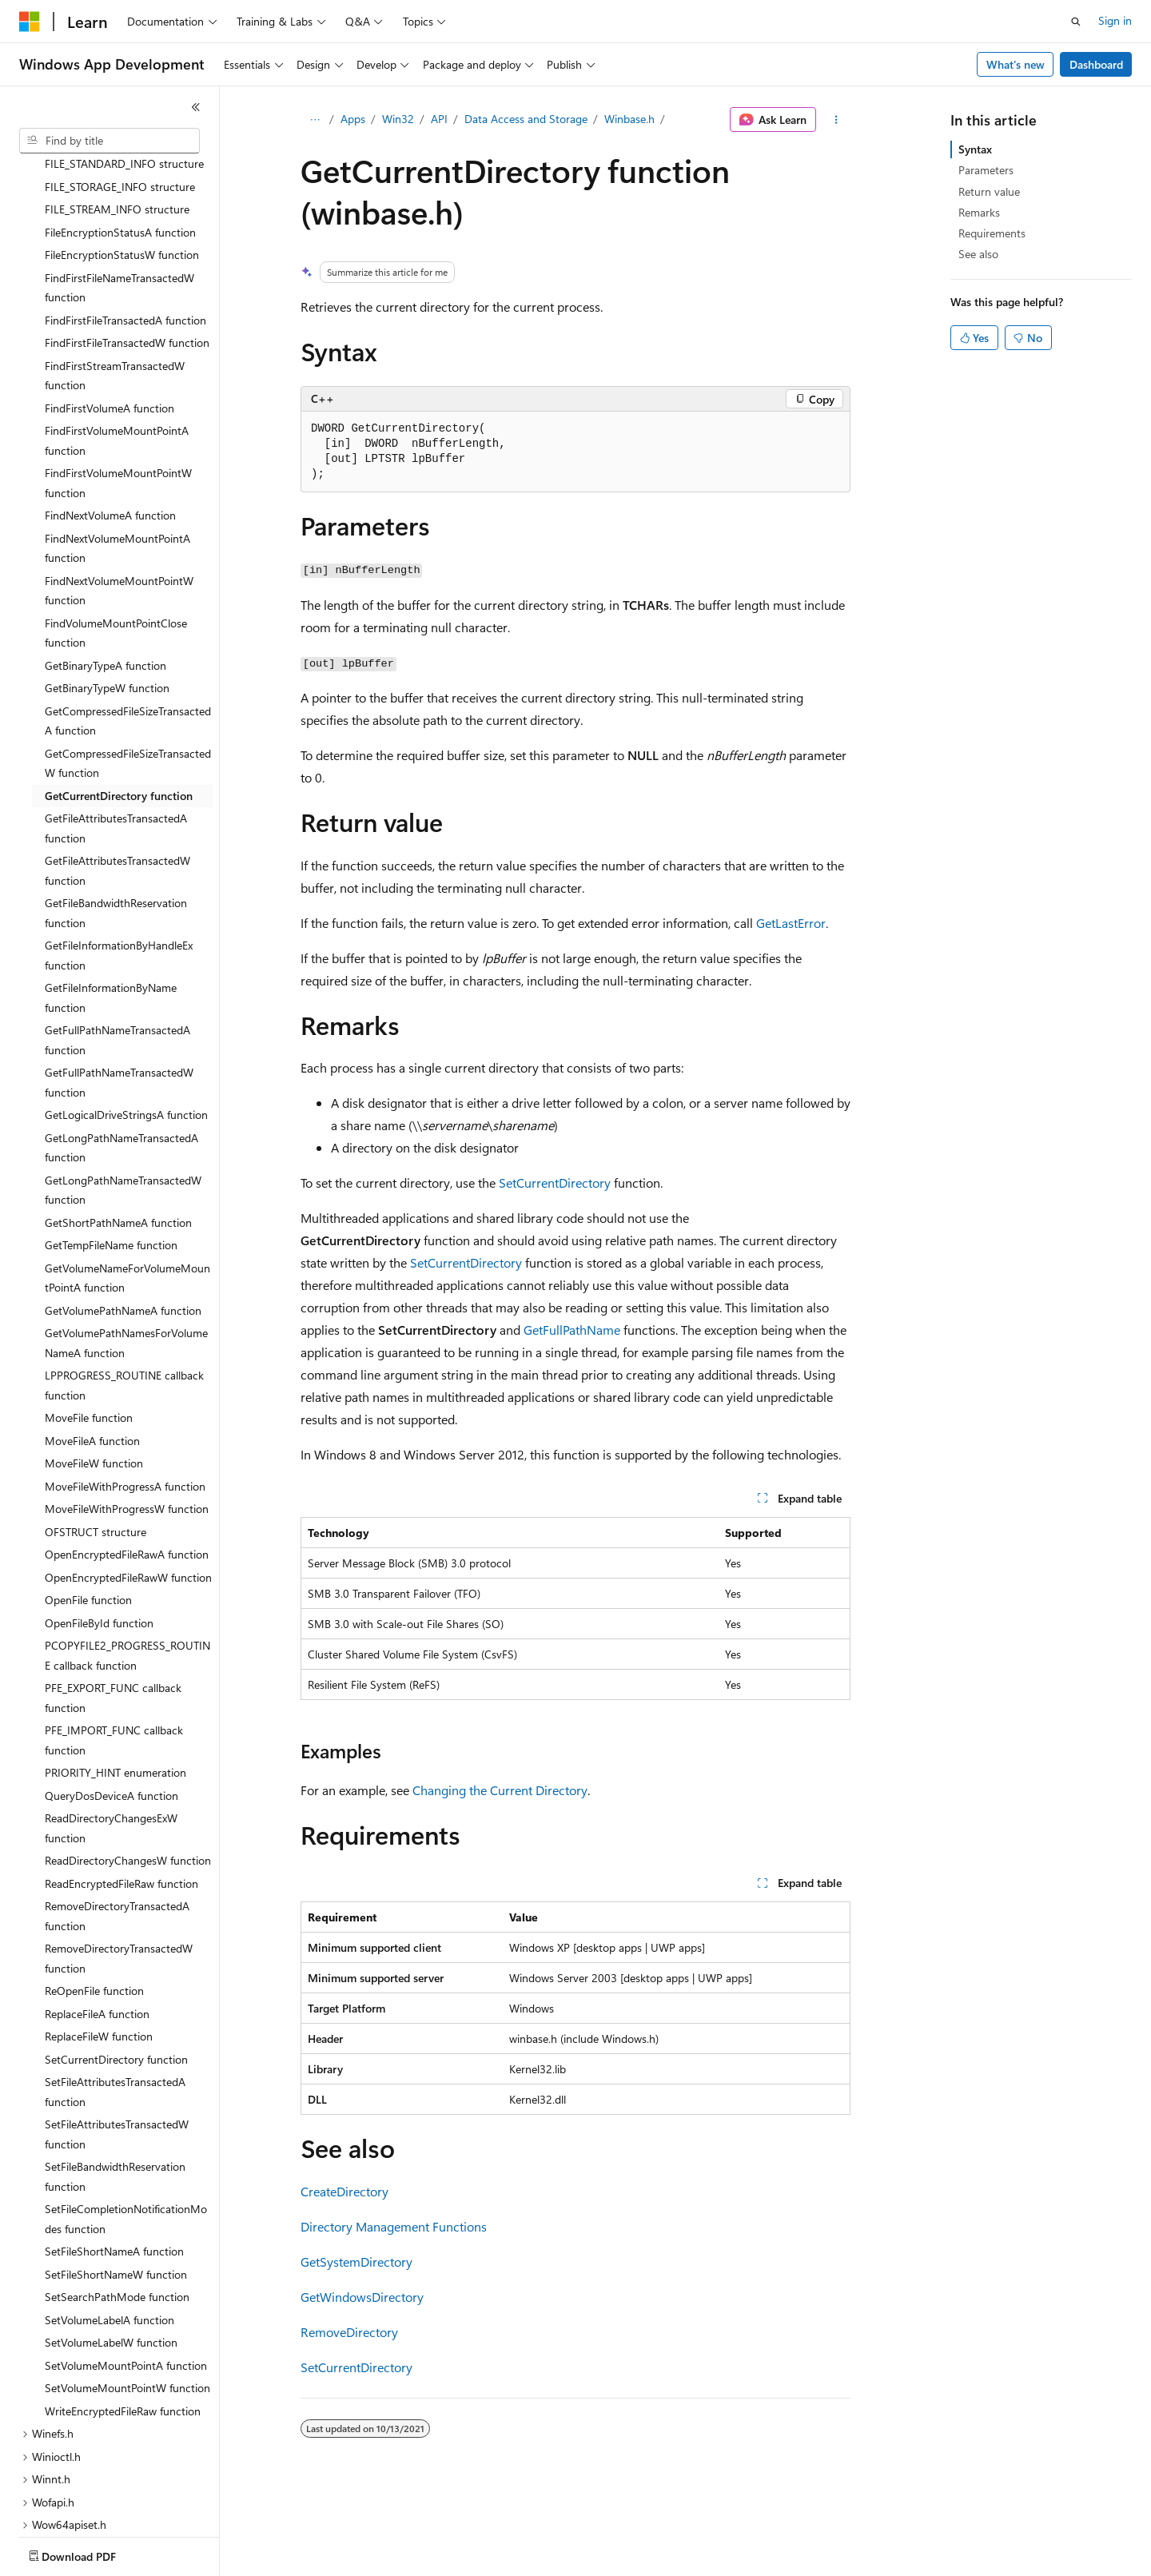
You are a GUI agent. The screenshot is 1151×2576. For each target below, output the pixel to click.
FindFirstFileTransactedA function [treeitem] (125, 226)
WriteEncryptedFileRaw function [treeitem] (123, 2317)
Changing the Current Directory (499, 1790)
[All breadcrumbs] (315, 120)
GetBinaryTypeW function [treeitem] (107, 594)
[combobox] (109, 140)
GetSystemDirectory (356, 2261)
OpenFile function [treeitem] (88, 1506)
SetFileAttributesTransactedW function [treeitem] (117, 2040)
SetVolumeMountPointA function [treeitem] (126, 2271)
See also (978, 253)
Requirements (992, 233)
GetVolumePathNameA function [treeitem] (123, 1216)
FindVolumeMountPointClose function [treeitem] (116, 539)
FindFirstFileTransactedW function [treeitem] (127, 249)
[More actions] (836, 120)
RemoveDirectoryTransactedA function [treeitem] (117, 1822)
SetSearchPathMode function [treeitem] (117, 2203)
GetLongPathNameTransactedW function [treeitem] (123, 1096)
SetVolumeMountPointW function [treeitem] (127, 2294)
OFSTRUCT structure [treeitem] (95, 1438)
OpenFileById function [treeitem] (99, 1529)
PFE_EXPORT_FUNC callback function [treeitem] (113, 1604)
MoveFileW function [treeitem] (94, 1369)
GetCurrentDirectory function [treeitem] (119, 702)
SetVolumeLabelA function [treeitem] (109, 2226)
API (439, 118)
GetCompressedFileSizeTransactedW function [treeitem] (128, 669)
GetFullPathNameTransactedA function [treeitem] (117, 946)
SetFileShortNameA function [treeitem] (114, 2157)
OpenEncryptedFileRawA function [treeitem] (127, 1460)
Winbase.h (629, 118)
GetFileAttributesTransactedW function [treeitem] (117, 776)
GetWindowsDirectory (362, 2296)
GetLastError (791, 922)
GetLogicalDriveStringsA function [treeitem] (126, 1021)
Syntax (975, 149)
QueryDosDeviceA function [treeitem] (111, 1702)
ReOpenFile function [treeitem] (94, 1897)
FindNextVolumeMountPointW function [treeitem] (119, 497)
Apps (353, 118)
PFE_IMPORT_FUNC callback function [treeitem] (114, 1646)
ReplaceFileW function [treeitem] (99, 1942)
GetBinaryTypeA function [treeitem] (105, 571)
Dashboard (1096, 64)
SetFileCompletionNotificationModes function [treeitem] (126, 2125)
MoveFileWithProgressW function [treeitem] (127, 1415)
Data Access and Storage (525, 118)
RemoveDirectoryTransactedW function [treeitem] (119, 1864)
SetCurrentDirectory (555, 1182)
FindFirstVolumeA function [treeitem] (109, 314)
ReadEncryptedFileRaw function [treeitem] (121, 1790)
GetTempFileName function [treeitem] (111, 1151)
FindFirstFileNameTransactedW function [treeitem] (119, 194)
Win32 (398, 118)
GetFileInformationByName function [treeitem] (111, 904)
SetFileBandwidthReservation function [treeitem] (115, 2082)
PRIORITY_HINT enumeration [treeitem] (115, 1678)
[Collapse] (196, 107)
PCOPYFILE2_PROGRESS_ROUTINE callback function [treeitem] (127, 1561)
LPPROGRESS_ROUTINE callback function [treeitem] (124, 1291)
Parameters (986, 169)
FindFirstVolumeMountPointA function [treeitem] (117, 346)
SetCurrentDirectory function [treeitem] (116, 1965)
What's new (1015, 64)
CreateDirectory (344, 2191)
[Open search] (1076, 21)
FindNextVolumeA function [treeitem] (110, 421)
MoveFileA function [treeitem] (92, 1347)
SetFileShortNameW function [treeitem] (116, 2180)
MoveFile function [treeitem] (89, 1324)
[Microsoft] (29, 21)
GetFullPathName (572, 1329)
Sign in (1115, 20)
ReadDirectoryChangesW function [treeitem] (128, 1766)
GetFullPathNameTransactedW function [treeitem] (119, 988)
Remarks (979, 212)
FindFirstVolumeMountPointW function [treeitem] (118, 389)
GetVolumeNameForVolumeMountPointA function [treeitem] (127, 1184)
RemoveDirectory (349, 2331)
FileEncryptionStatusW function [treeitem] (122, 161)
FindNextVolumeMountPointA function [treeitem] (117, 454)
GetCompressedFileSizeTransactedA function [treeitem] (128, 627)
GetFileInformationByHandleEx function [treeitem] (119, 861)
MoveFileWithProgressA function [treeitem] (125, 1392)
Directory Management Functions (394, 2226)
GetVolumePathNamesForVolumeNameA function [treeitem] (126, 1249)
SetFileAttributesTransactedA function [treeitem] (115, 1998)
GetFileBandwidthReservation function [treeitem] (116, 819)
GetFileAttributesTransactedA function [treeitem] (116, 734)
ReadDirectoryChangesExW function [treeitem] (111, 1734)
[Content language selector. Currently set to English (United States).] (92, 2553)
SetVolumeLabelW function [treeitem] (111, 2248)
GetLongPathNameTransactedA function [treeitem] (121, 1054)
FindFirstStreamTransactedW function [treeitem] (115, 282)
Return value (989, 191)
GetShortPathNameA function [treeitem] (118, 1129)
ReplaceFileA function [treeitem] (97, 1920)
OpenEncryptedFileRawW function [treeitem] (128, 1483)
